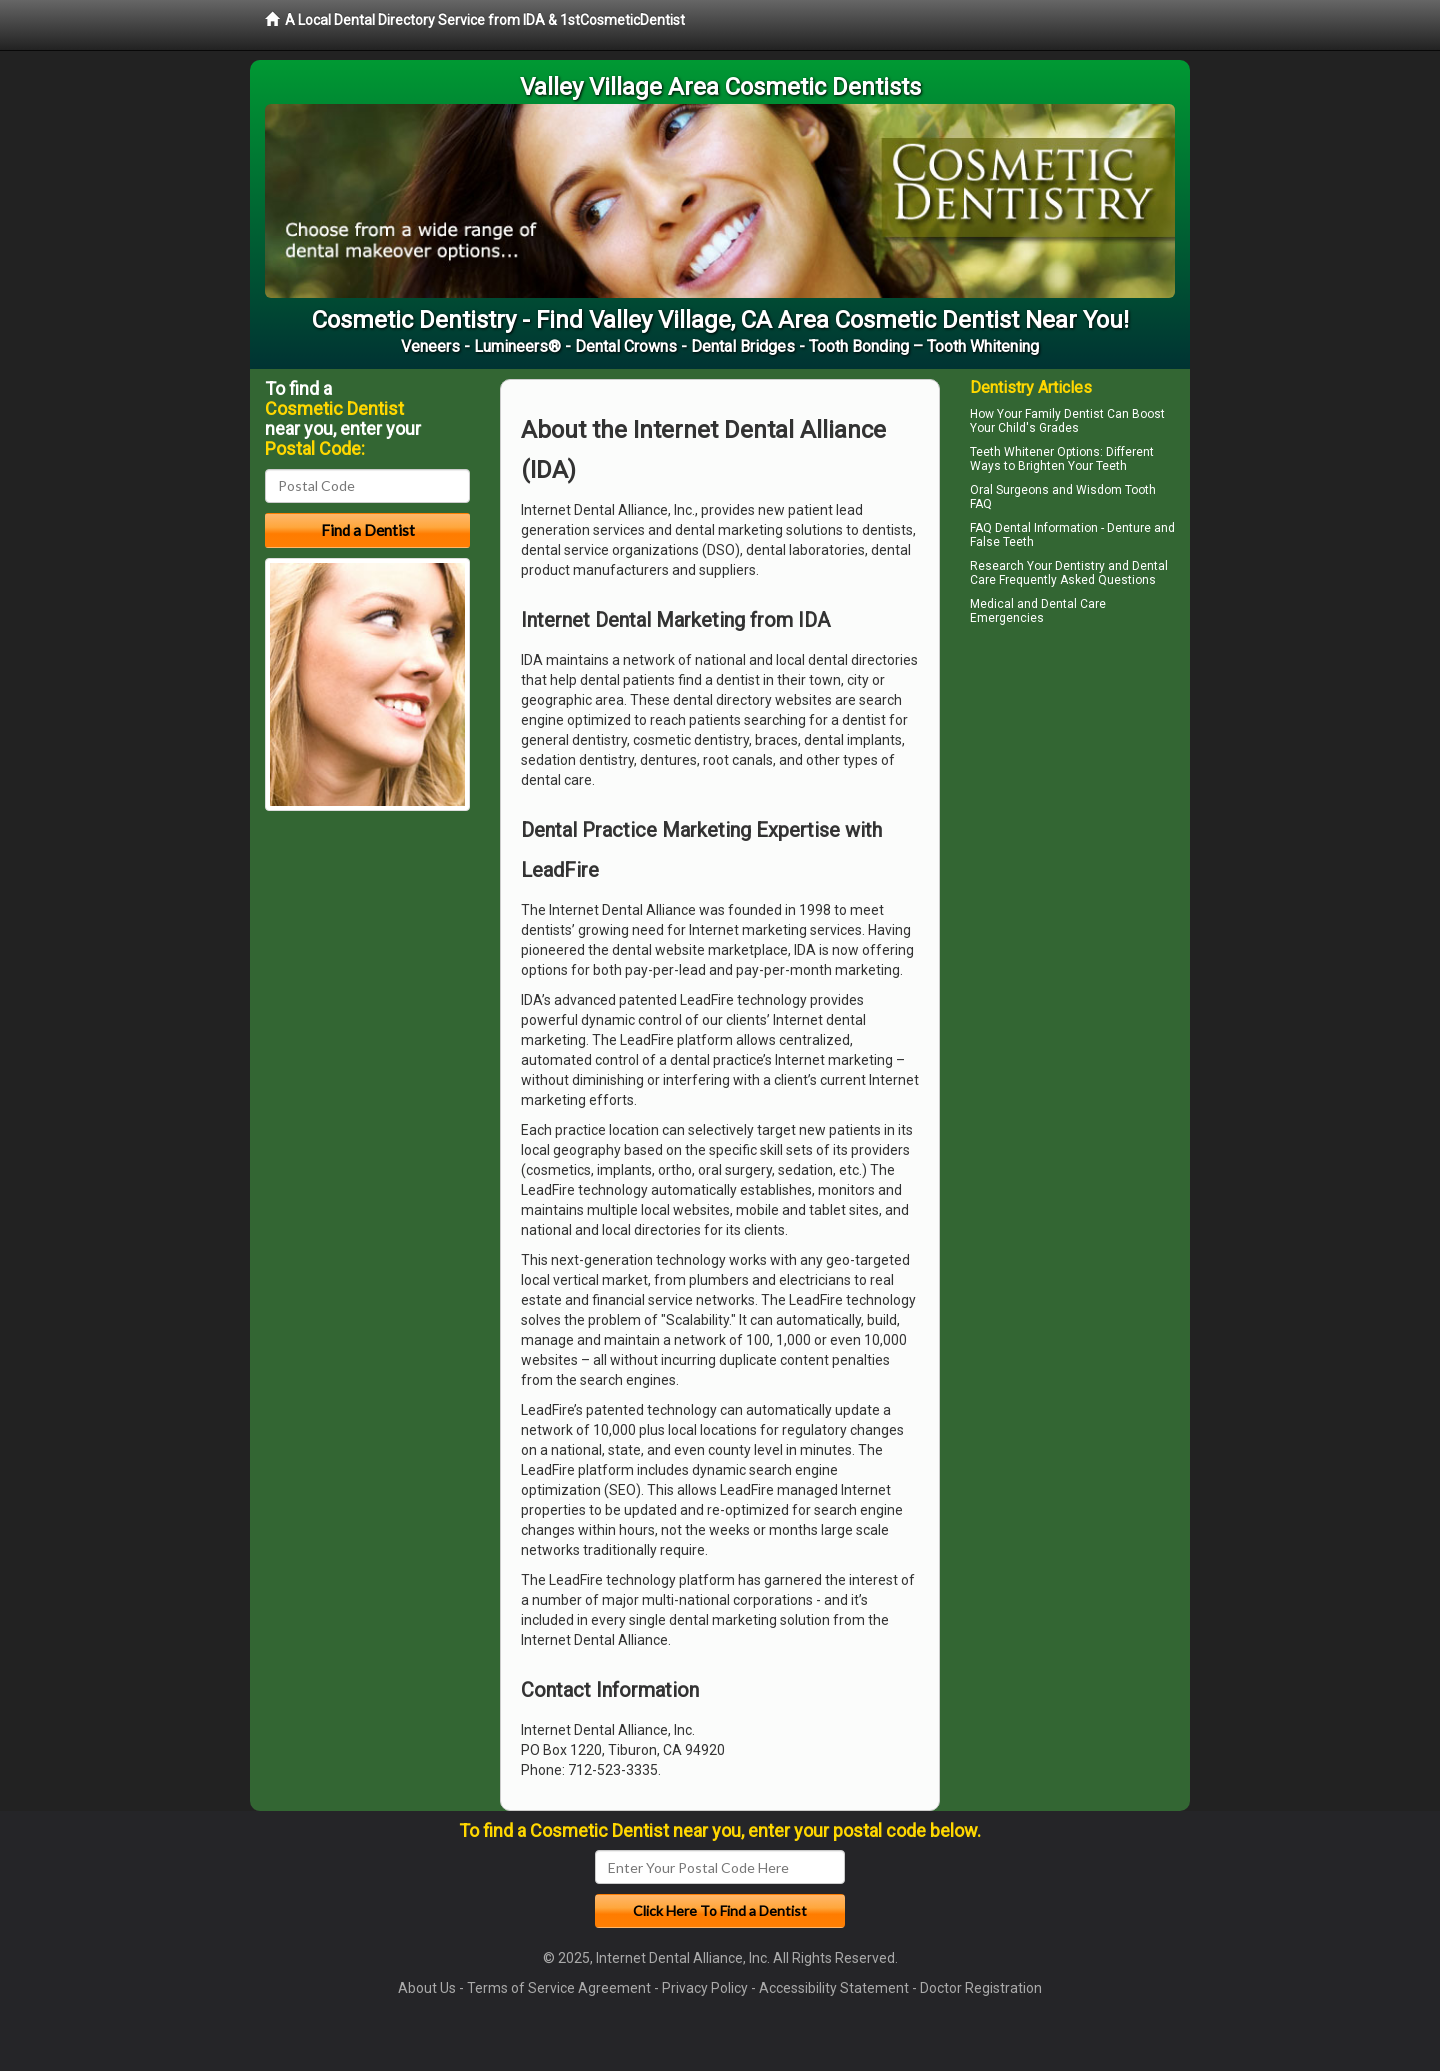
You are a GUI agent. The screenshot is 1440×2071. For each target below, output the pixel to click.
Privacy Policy (705, 1988)
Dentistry (1080, 566)
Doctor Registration (981, 1988)
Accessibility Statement (834, 1988)
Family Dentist (1064, 414)
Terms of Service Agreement (559, 1988)
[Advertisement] (1072, 805)
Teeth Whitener (1012, 452)
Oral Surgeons (1009, 490)
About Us (427, 1988)
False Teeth (1002, 542)
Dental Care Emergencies (1038, 611)
